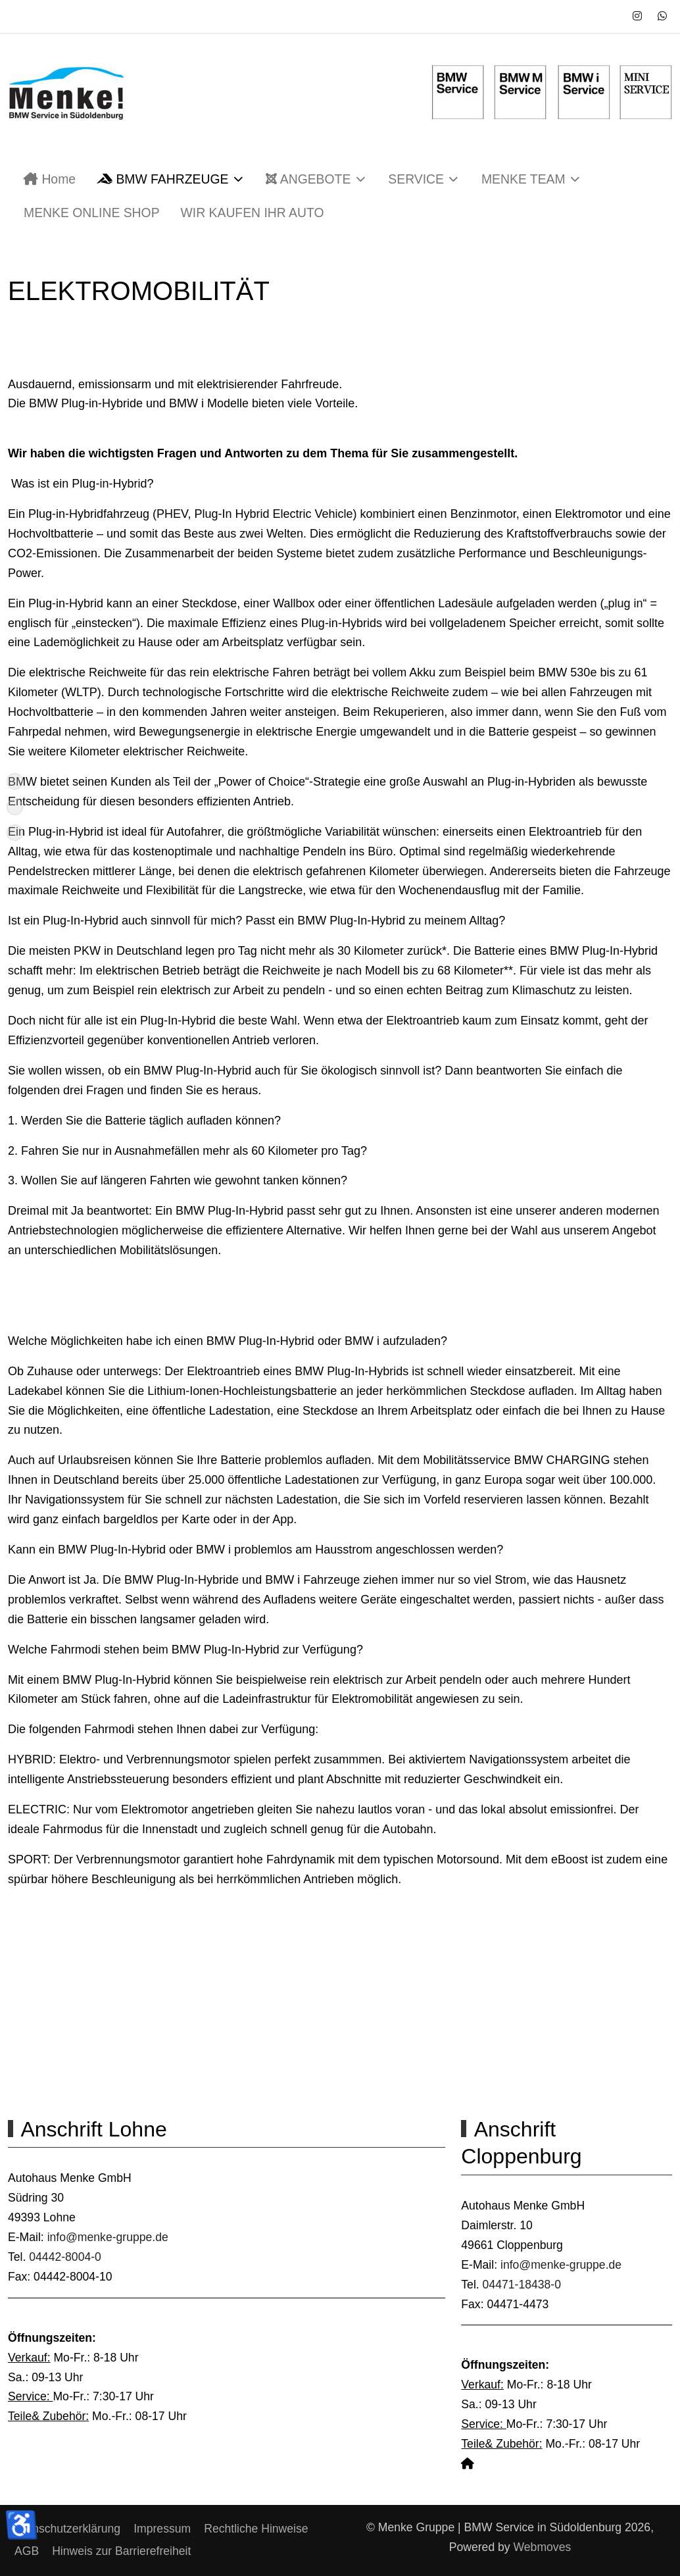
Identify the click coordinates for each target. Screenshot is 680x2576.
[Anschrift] (15, 832)
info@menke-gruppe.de (107, 2237)
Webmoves (542, 2547)
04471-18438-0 (520, 2284)
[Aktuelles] (15, 807)
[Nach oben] (15, 781)
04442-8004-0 (65, 2256)
